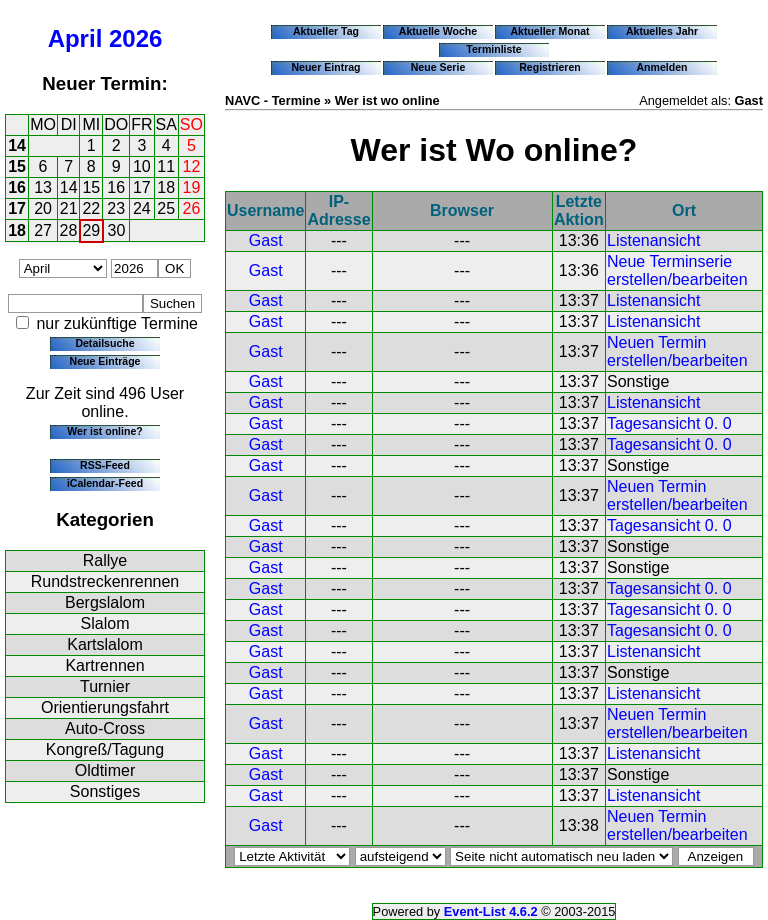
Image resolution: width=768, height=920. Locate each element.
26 (192, 208)
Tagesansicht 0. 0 (669, 423)
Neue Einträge (105, 361)
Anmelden (662, 67)
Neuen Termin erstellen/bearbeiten (677, 351)
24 (142, 208)
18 (166, 187)
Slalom (105, 623)
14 (17, 145)
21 (69, 208)
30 (117, 230)
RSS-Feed (105, 465)
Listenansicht (653, 240)
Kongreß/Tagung (105, 749)
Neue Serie (438, 67)
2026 (135, 38)
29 (91, 230)
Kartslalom (105, 644)
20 (43, 208)
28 (69, 230)
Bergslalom (105, 602)
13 (43, 187)
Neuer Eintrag (325, 67)
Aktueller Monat (549, 31)
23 (116, 208)
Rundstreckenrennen (105, 581)
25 (166, 208)
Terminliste (493, 49)
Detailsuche (104, 343)
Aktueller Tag (326, 31)
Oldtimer (105, 770)
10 (142, 166)
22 (91, 208)
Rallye (105, 560)
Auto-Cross (105, 728)
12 (192, 166)
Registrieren (550, 67)
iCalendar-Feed (105, 483)
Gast (266, 240)
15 (17, 166)
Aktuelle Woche (438, 31)
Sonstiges (105, 791)
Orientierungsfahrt (105, 707)
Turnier (105, 686)
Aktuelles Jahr (662, 31)
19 (192, 187)
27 (43, 230)
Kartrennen (104, 665)
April (75, 38)
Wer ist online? (104, 431)
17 (142, 187)
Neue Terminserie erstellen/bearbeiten (677, 270)
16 (17, 187)
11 (166, 166)
